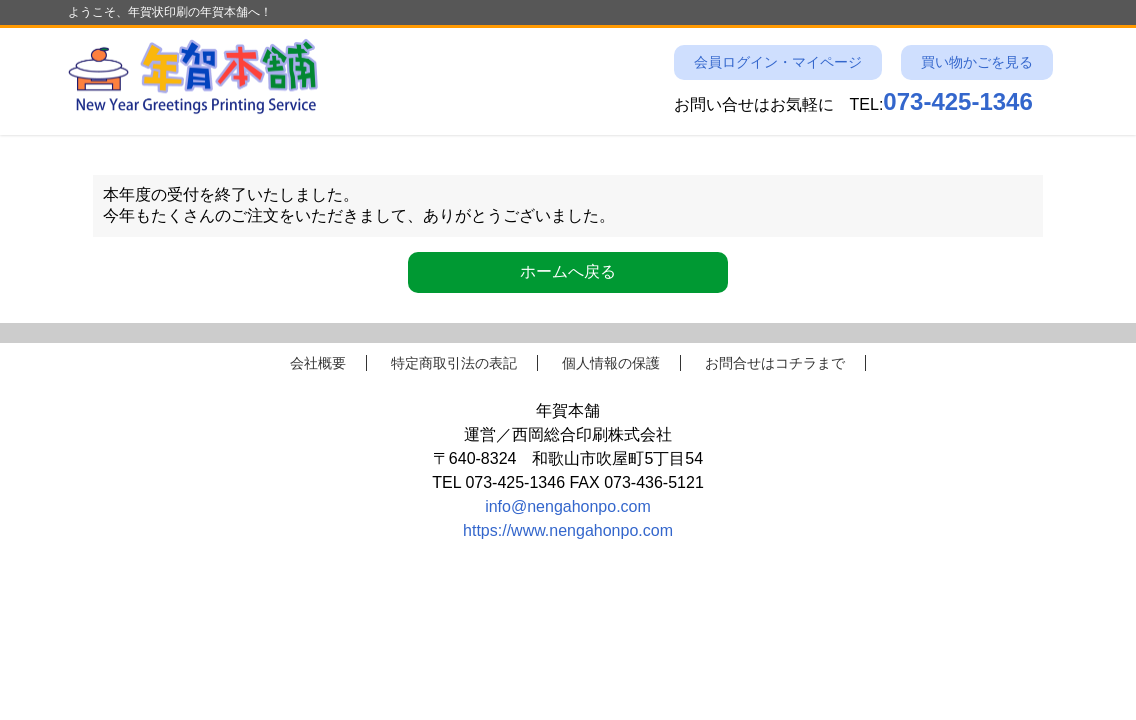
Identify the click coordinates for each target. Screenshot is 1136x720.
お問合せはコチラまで (775, 363)
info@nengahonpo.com (568, 506)
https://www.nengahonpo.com (568, 530)
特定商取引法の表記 (454, 363)
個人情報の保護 (611, 363)
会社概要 (318, 363)
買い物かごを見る (977, 62)
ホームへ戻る (568, 271)
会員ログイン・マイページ (778, 62)
